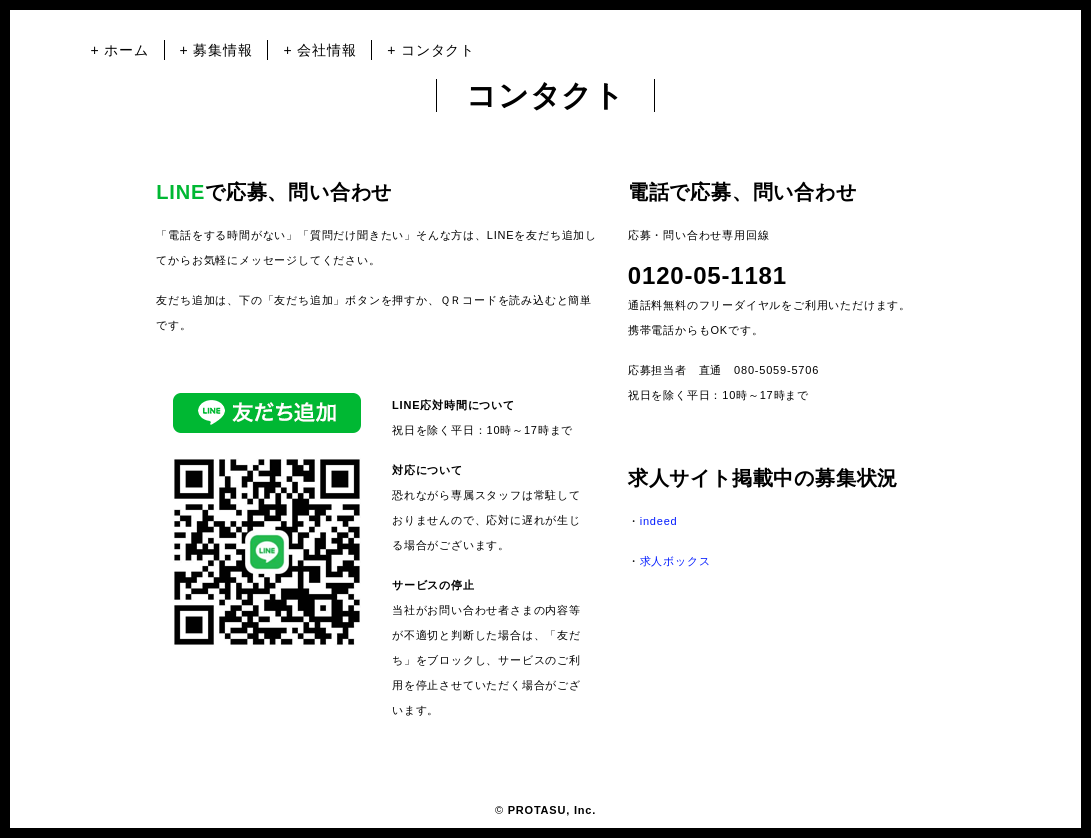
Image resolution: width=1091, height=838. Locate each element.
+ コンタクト (431, 50)
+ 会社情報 (319, 50)
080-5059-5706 (776, 370)
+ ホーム (120, 50)
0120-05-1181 (707, 275)
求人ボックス (675, 561)
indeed (659, 521)
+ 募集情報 (216, 50)
